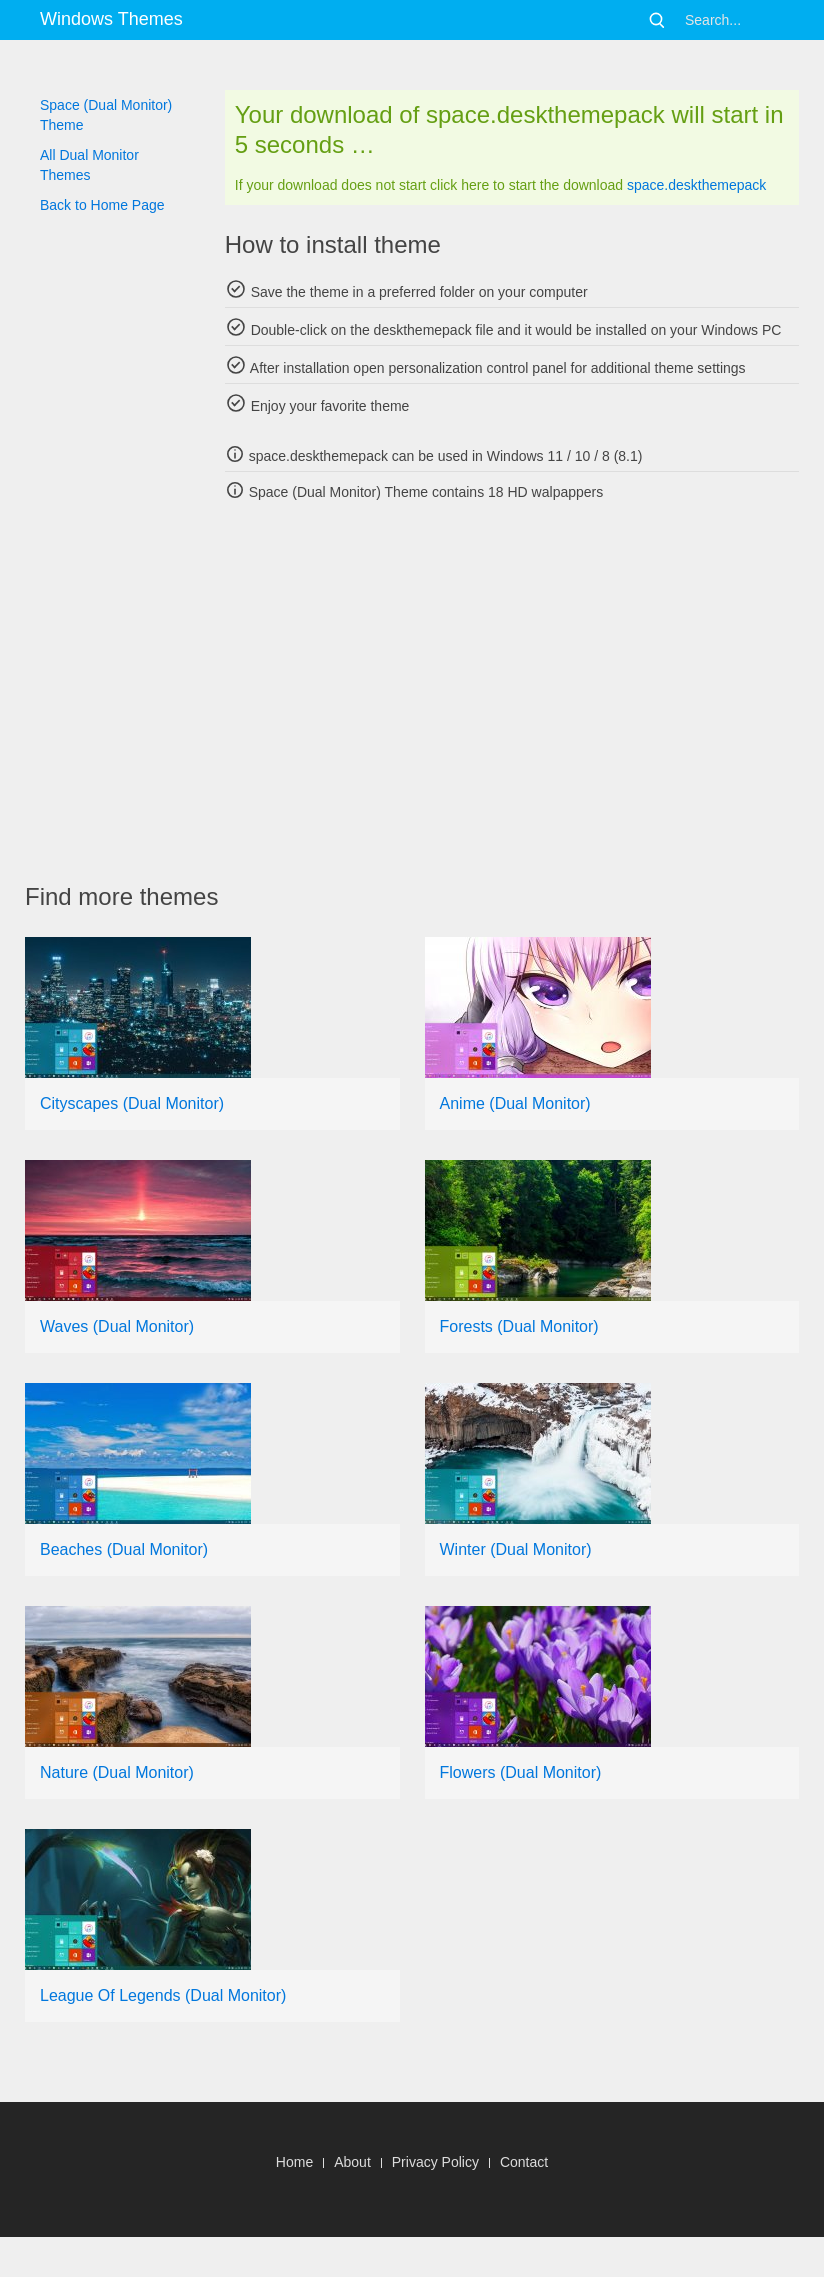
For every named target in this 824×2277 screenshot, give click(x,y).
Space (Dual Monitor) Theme (106, 115)
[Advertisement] (424, 692)
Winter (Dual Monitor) (516, 1549)
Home (294, 2162)
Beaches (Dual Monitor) (124, 1549)
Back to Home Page (102, 205)
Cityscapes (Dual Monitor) (132, 1103)
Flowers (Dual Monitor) (521, 1772)
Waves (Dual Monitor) (117, 1326)
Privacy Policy (435, 2162)
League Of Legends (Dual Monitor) (163, 1995)
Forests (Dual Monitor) (519, 1326)
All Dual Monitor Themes (89, 165)
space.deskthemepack (696, 185)
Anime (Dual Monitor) (515, 1103)
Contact (524, 2162)
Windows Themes (111, 19)
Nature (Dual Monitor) (117, 1772)
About (352, 2162)
